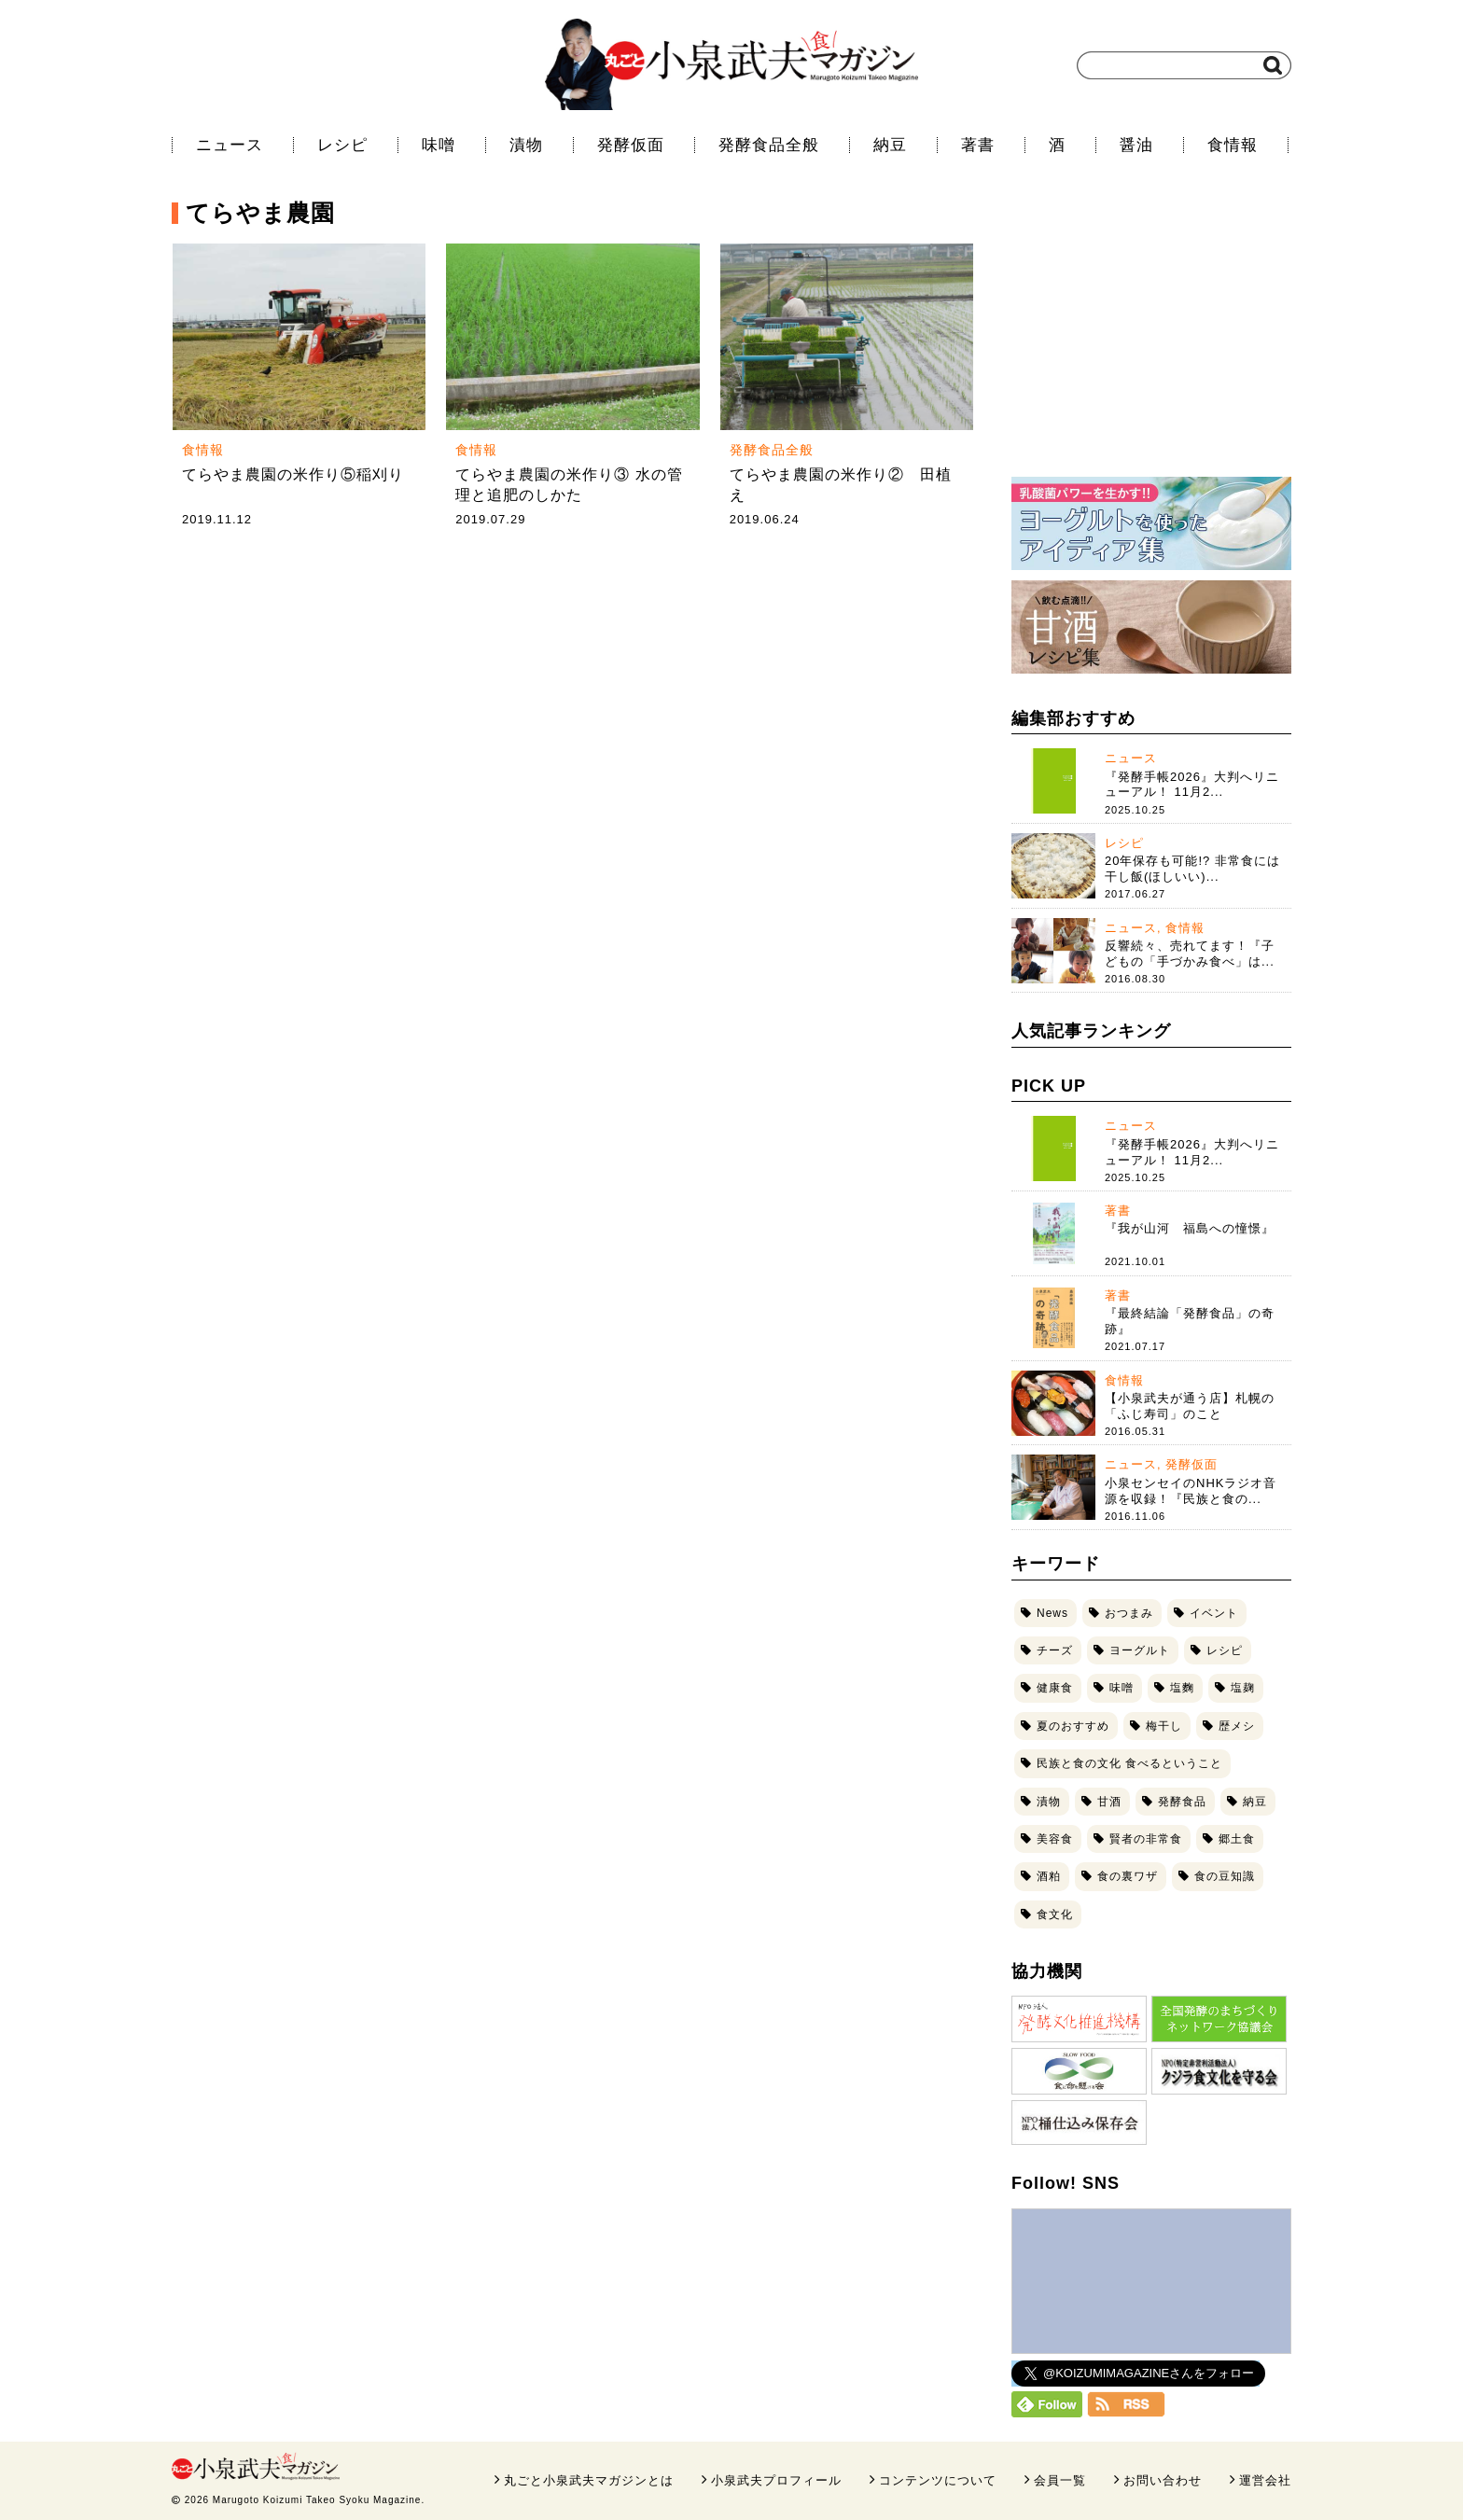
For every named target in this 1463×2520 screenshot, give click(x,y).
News (1052, 1613)
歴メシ (1237, 1726)
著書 (978, 145)
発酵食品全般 (768, 145)
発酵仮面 (630, 145)
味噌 (438, 145)
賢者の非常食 (1145, 1838)
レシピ (342, 145)
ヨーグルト (1139, 1650)
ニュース (229, 145)
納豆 (890, 145)
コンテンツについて (937, 2480)
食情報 (1232, 145)
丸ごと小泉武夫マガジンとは (589, 2480)
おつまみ (1129, 1613)
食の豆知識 (1224, 1876)
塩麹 (1243, 1687)
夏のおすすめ (1073, 1726)
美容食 (1055, 1838)
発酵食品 (1182, 1801)
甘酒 (1109, 1801)
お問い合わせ (1162, 2480)
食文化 (1055, 1914)
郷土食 (1237, 1838)
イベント (1214, 1613)
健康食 (1055, 1687)
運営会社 (1265, 2480)
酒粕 (1049, 1876)
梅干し (1164, 1726)
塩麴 (1182, 1687)
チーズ (1055, 1650)
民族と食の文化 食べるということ (1129, 1763)
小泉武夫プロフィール (776, 2480)
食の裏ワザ (1127, 1876)
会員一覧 (1060, 2480)
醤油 (1136, 145)
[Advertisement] (1151, 340)
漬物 (526, 145)
